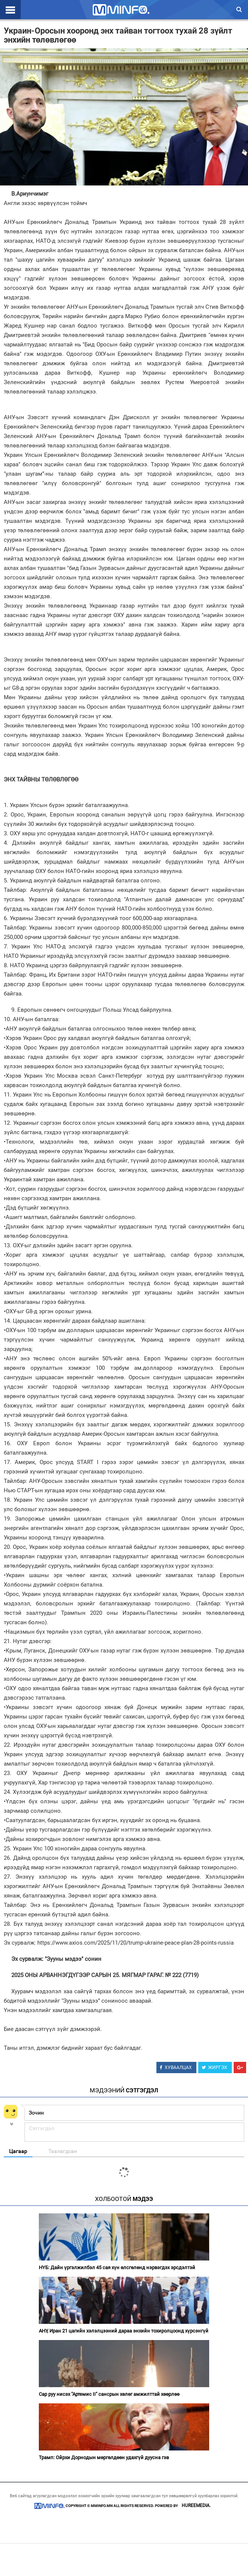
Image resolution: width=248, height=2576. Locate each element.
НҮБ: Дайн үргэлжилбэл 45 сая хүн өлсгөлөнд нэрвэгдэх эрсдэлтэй (117, 2267)
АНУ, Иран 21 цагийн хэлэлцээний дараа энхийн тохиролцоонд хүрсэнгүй (123, 2331)
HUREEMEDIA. (196, 2505)
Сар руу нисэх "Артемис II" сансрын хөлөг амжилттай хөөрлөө (109, 2394)
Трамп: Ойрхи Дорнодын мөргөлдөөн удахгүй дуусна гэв (104, 2457)
